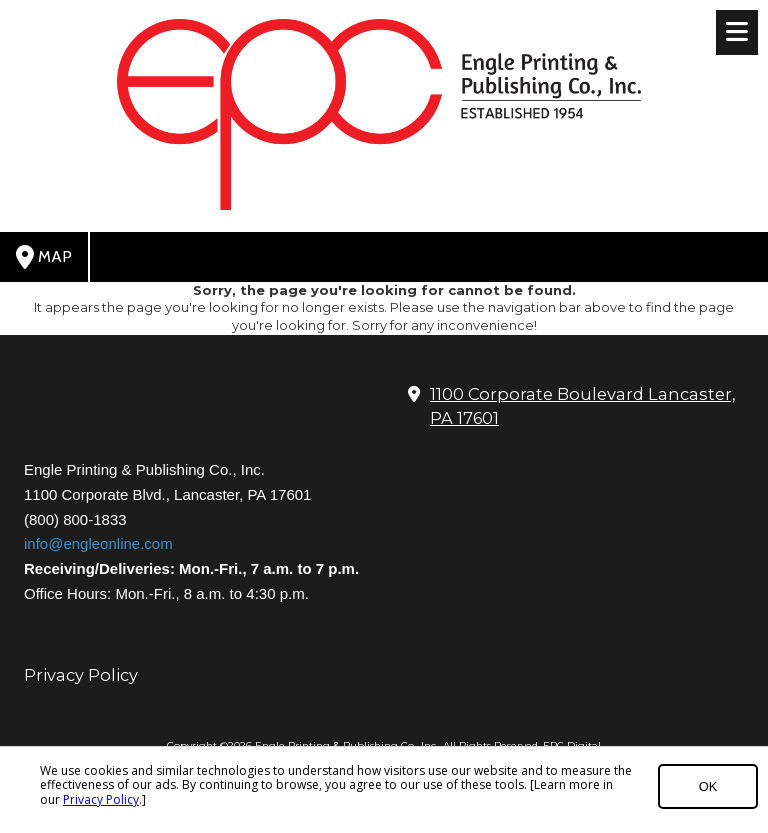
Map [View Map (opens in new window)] (44, 257)
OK (708, 786)
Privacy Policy (101, 799)
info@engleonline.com (98, 543)
